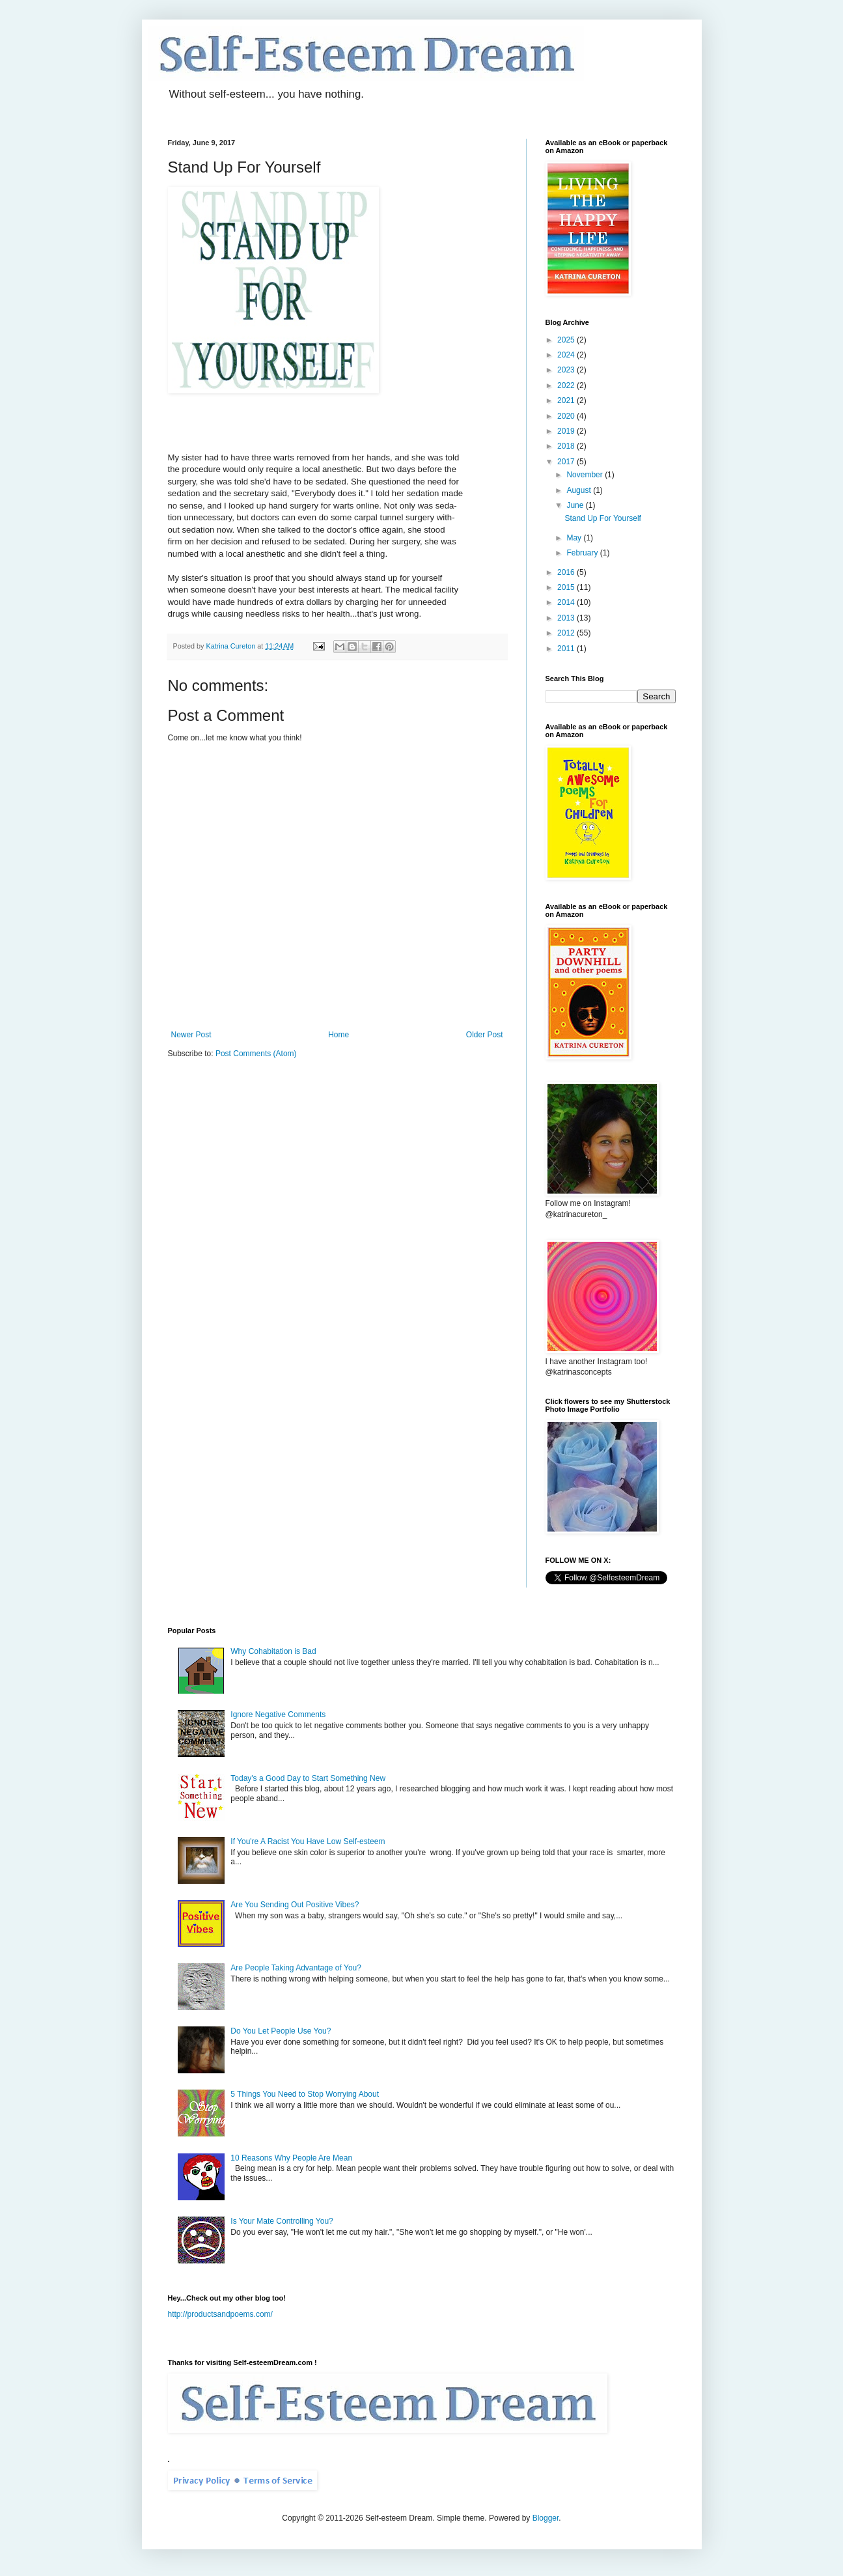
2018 (567, 446)
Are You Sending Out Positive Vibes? (294, 1904)
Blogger (545, 2518)
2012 (567, 632)
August (579, 490)
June (575, 505)
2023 (567, 369)
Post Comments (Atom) (256, 1053)
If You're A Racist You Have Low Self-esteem (307, 1841)
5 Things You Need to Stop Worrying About (304, 2094)
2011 (567, 648)
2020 (567, 416)
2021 (567, 400)
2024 (567, 354)
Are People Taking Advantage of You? (295, 1967)
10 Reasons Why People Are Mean (291, 2158)
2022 (567, 385)
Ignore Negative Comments (277, 1714)
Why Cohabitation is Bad (273, 1651)
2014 (567, 602)
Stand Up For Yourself (602, 518)
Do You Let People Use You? (280, 2031)
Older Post (484, 1034)
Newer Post (191, 1034)
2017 (567, 461)
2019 (567, 431)
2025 (567, 339)
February (583, 552)
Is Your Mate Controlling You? (281, 2221)
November (585, 474)
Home (338, 1034)
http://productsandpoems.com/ (220, 2314)
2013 (567, 618)
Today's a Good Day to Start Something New (307, 1778)
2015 (567, 587)
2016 (567, 572)
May (574, 537)
